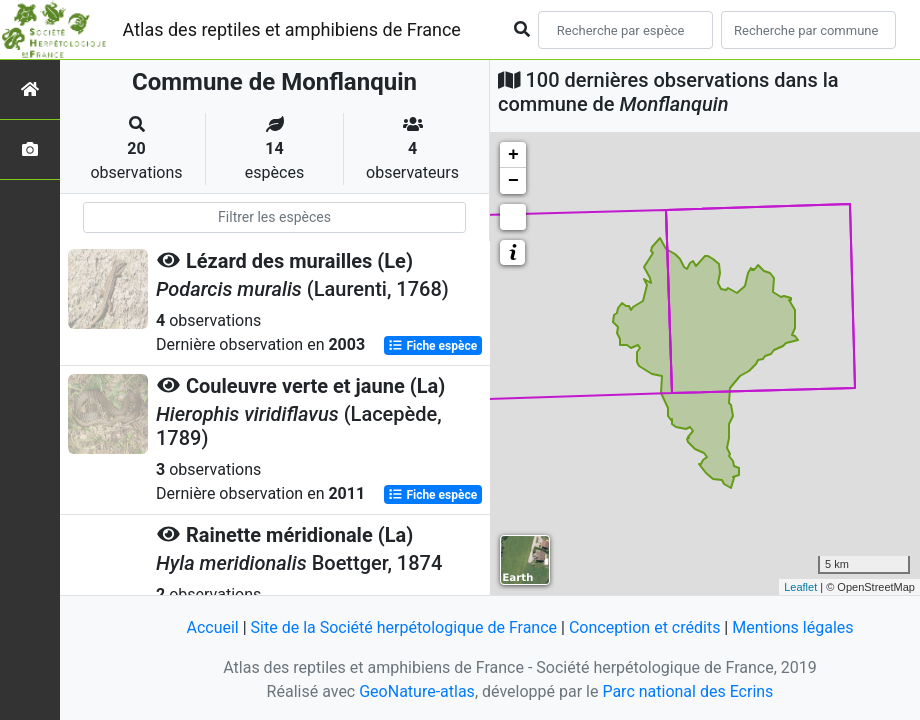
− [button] (513, 181)
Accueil (212, 627)
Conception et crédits (645, 627)
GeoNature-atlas (417, 691)
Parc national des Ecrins (687, 691)
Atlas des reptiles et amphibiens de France (292, 29)
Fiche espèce (432, 346)
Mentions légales (792, 627)
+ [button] (513, 155)
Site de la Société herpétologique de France (404, 627)
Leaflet (800, 587)
